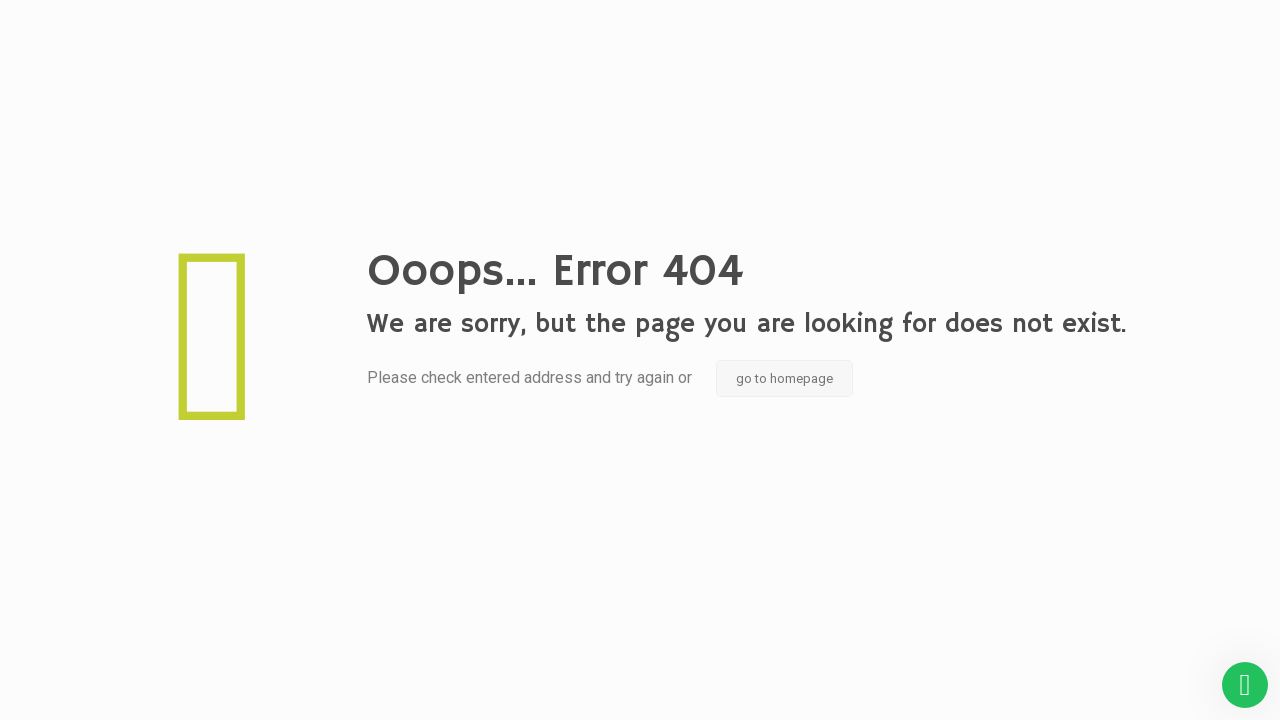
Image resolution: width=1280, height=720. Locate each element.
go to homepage (784, 378)
